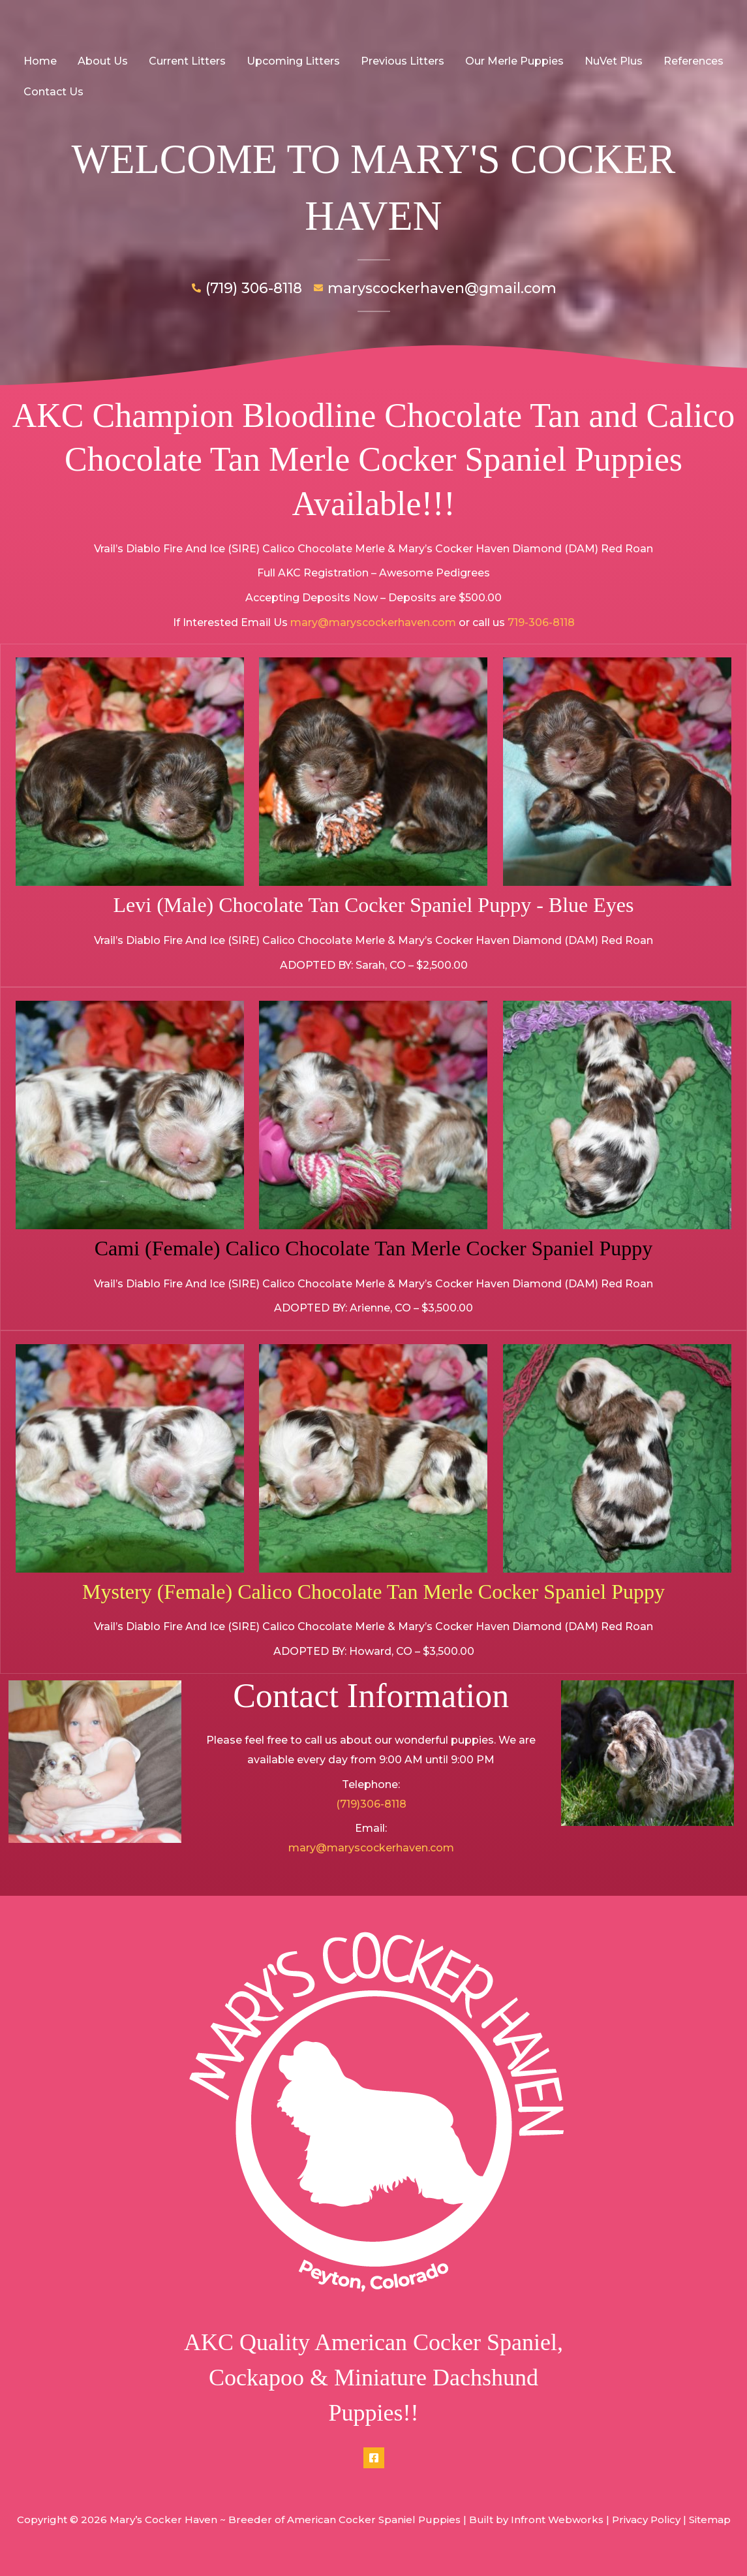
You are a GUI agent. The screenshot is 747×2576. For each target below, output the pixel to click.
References (693, 61)
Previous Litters (402, 61)
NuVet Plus (614, 61)
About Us (103, 61)
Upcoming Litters (293, 61)
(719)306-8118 (371, 1804)
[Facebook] (373, 2457)
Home (40, 61)
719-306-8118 (541, 622)
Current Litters (187, 61)
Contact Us (53, 92)
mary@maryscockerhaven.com (373, 622)
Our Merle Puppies (514, 61)
